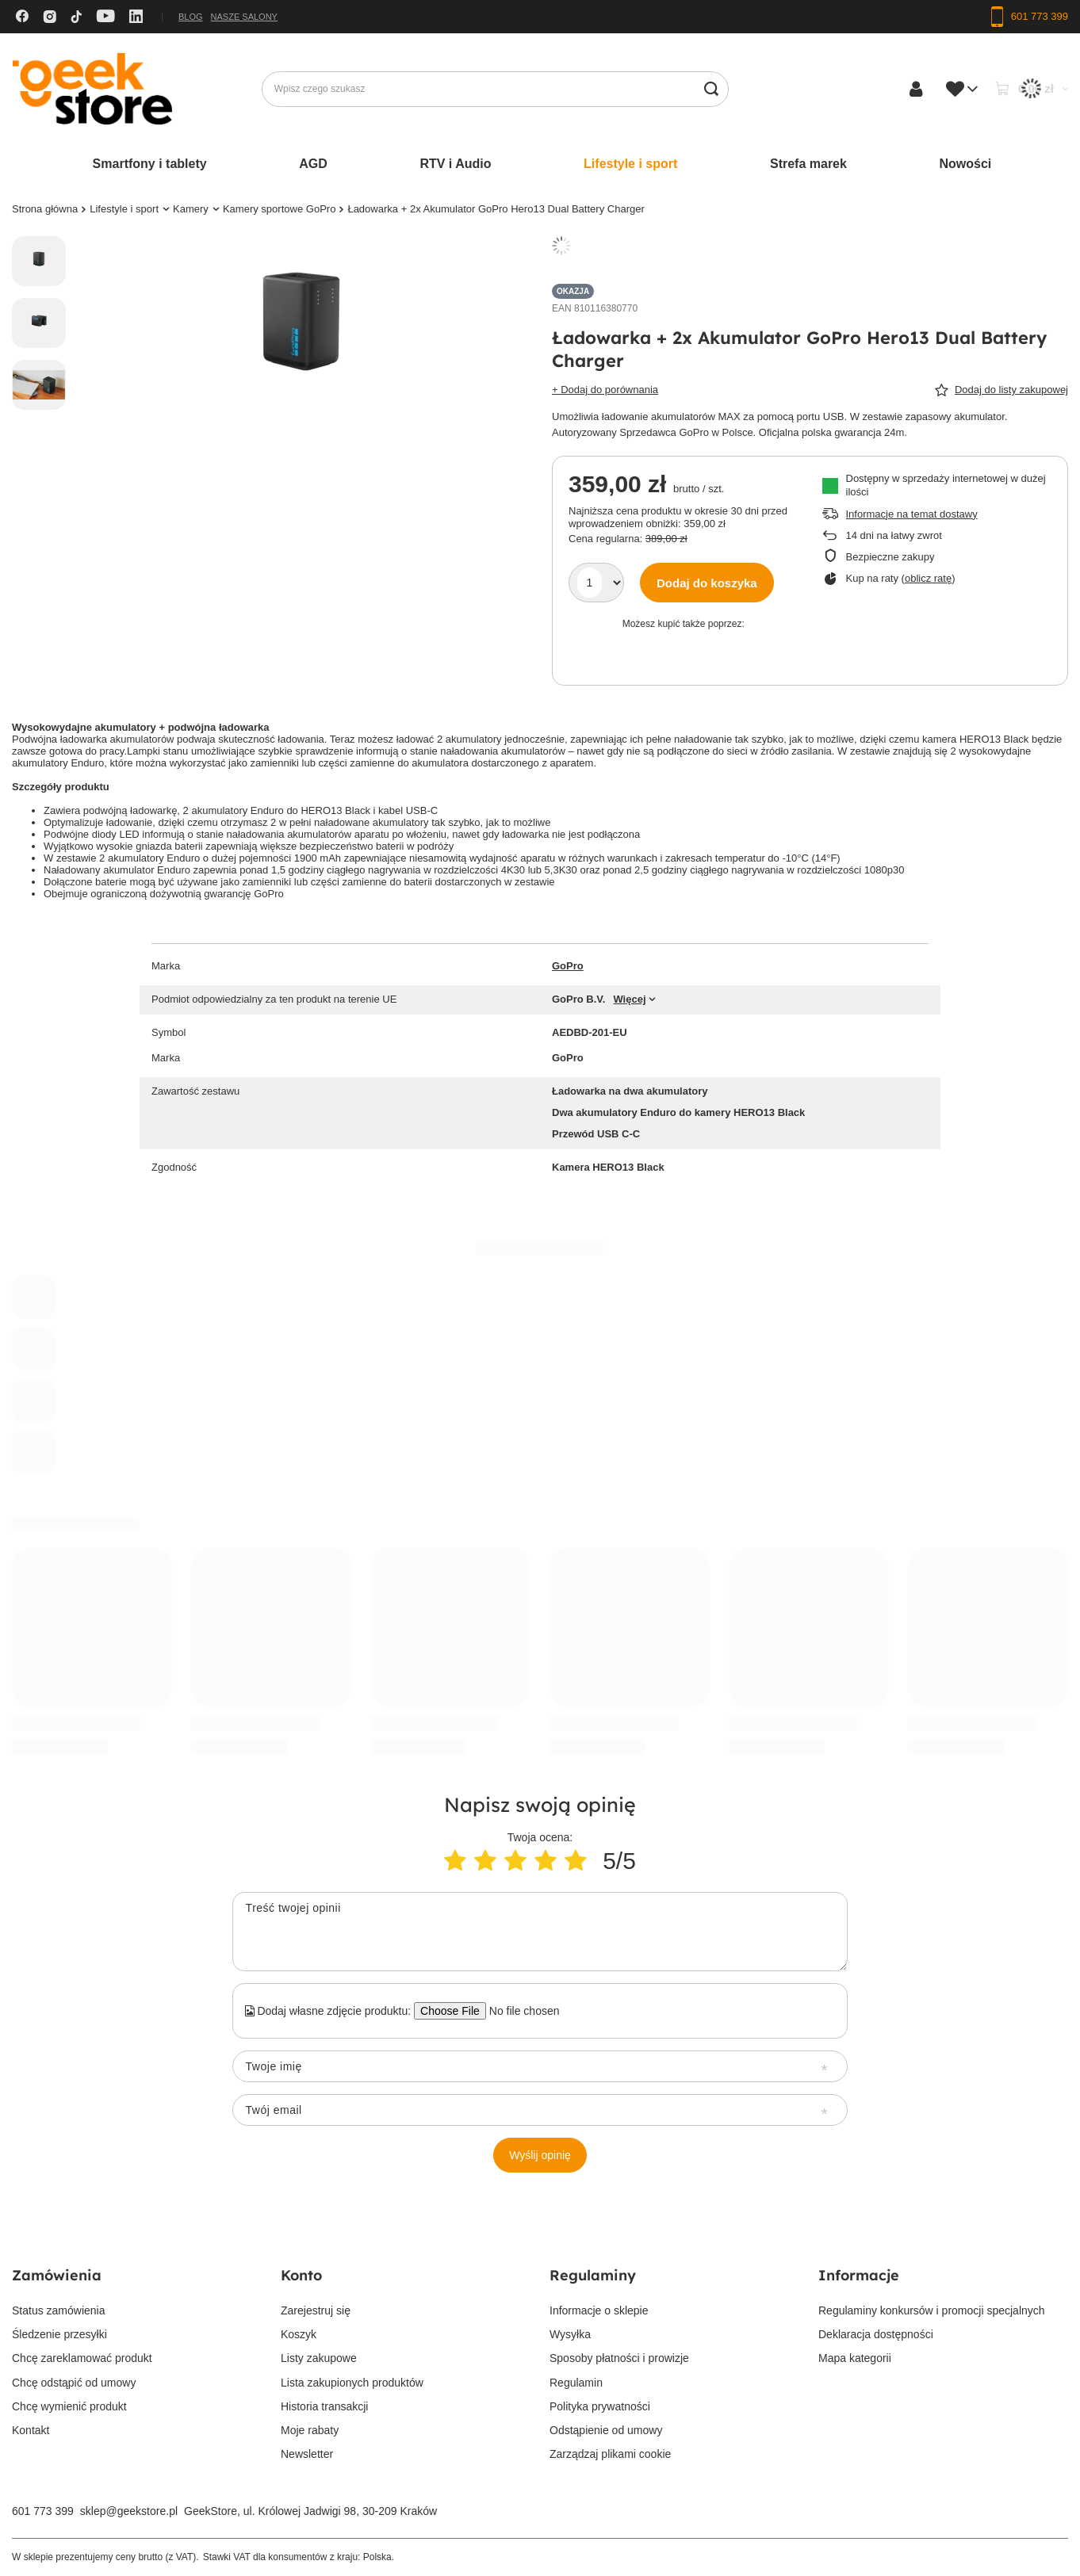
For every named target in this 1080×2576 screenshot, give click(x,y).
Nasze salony (244, 17)
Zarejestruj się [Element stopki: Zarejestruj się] (315, 2310)
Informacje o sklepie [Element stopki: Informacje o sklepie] (599, 2310)
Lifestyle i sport (630, 163)
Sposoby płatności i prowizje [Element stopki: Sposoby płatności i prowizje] (619, 2358)
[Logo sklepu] (92, 89)
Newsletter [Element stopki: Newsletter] (307, 2454)
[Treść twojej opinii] (540, 1931)
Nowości (966, 163)
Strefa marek (808, 163)
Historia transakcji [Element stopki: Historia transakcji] (324, 2406)
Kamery (191, 209)
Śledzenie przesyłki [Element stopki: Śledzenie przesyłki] (59, 2334)
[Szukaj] (711, 89)
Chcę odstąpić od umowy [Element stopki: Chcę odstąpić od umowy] (74, 2382)
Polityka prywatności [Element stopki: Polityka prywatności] (600, 2406)
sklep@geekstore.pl (129, 2511)
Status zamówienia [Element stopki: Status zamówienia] (58, 2310)
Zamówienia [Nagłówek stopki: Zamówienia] (56, 2275)
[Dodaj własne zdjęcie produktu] (519, 2011)
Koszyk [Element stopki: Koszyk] (298, 2334)
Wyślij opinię (540, 2155)
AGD (313, 163)
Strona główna (45, 209)
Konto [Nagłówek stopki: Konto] (301, 2275)
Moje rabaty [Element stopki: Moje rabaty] (310, 2430)
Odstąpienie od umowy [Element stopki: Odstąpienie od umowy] (606, 2430)
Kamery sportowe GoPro (279, 209)
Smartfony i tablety (150, 163)
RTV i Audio (455, 163)
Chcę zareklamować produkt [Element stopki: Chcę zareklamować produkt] (82, 2358)
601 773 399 (43, 2511)
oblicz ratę (928, 578)
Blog (190, 17)
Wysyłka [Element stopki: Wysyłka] (570, 2334)
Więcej (629, 999)
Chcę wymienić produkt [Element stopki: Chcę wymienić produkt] (69, 2406)
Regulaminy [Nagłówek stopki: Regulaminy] (593, 2275)
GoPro (568, 966)
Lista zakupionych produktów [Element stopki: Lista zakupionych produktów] (352, 2382)
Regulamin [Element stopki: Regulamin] (576, 2382)
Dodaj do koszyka (707, 583)
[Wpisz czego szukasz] (495, 89)
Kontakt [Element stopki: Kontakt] (30, 2430)
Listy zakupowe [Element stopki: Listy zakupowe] (319, 2358)
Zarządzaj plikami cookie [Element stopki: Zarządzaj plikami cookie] (610, 2454)
